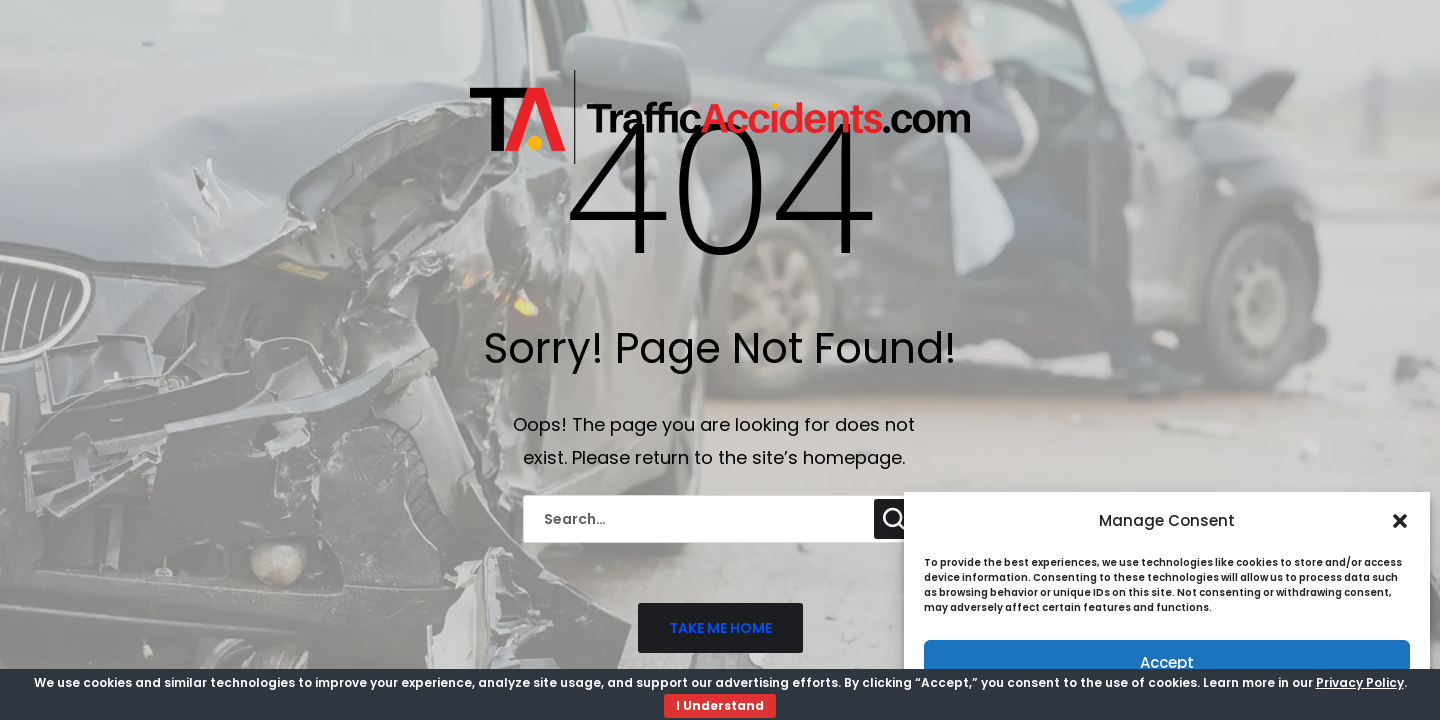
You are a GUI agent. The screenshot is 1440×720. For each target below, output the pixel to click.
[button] (1400, 521)
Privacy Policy (1360, 682)
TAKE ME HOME (720, 628)
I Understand (720, 705)
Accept (1167, 662)
